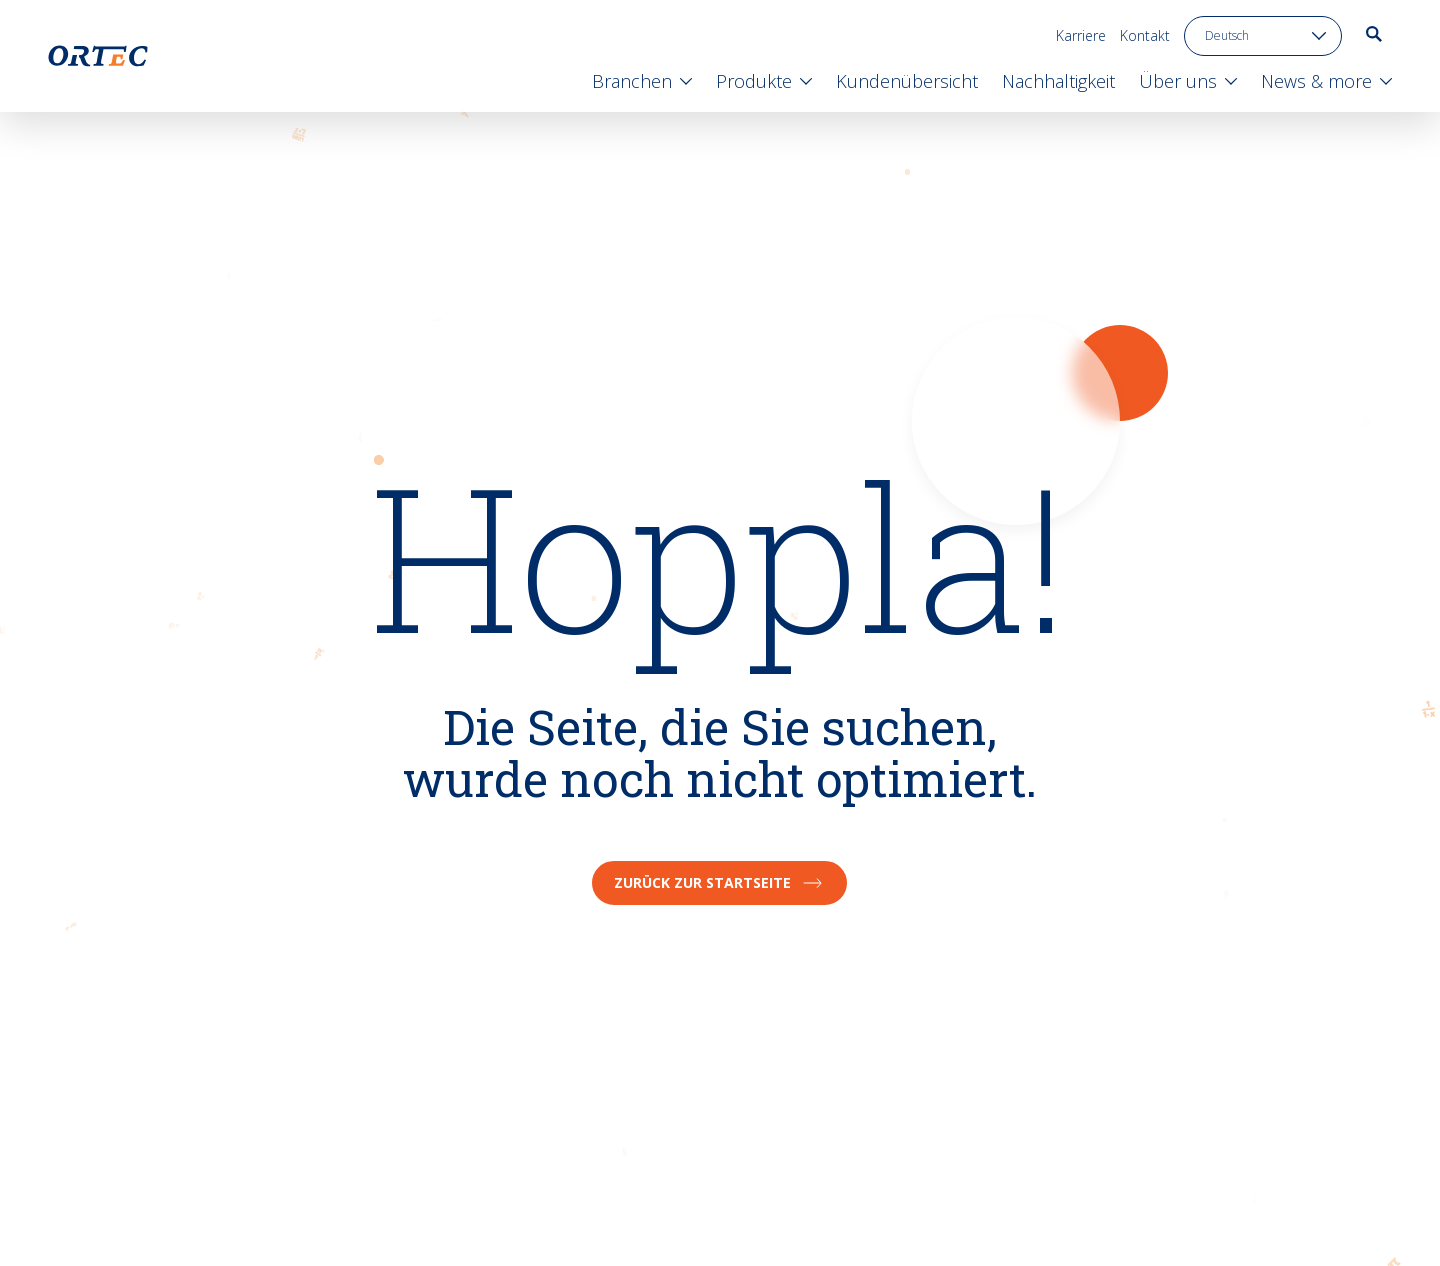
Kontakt (1145, 35)
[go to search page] (1374, 34)
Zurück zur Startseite (719, 882)
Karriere (1081, 35)
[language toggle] (1263, 36)
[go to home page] (98, 56)
